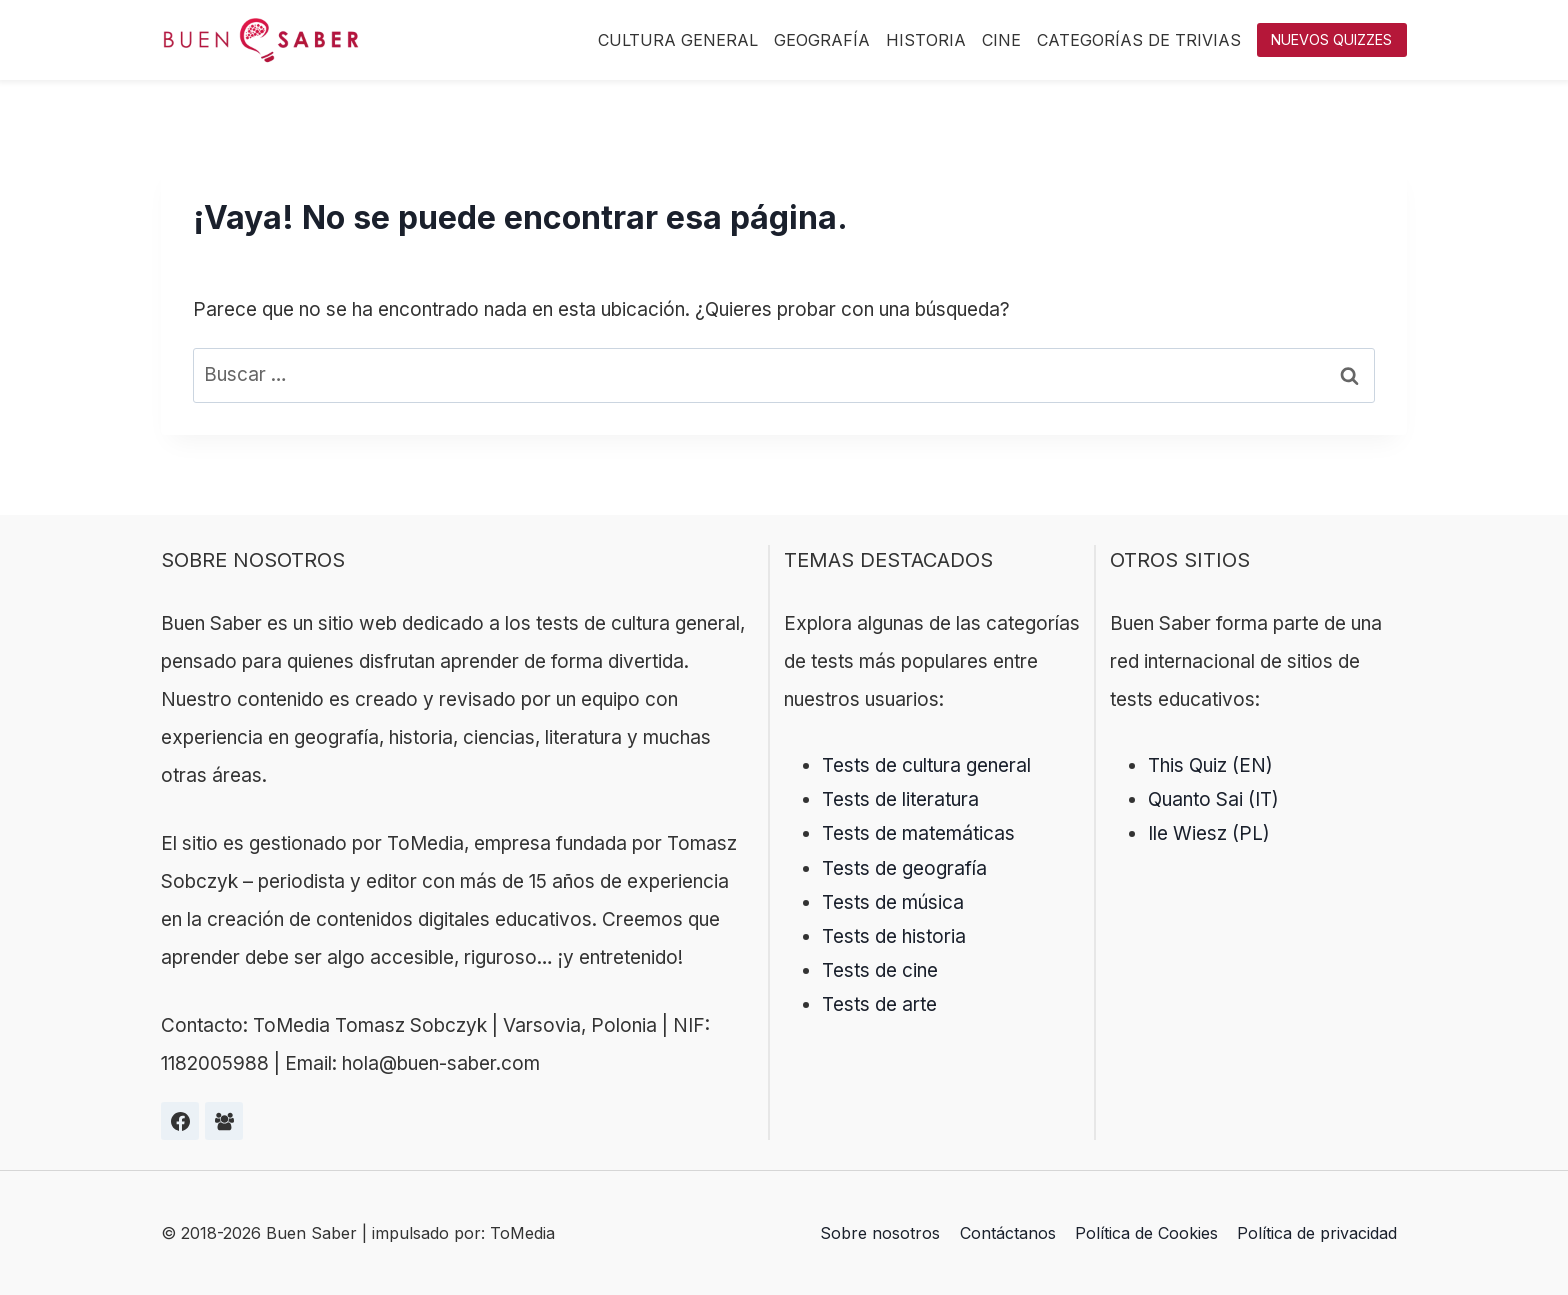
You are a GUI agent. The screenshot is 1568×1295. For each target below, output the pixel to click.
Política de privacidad (1317, 1233)
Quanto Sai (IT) (1213, 799)
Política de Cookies (1146, 1233)
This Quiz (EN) (1210, 765)
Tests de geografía (904, 868)
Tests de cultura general (926, 765)
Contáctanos (1008, 1233)
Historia (926, 40)
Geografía (822, 40)
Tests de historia (894, 936)
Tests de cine (880, 970)
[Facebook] (180, 1121)
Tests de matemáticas (918, 833)
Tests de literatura (900, 799)
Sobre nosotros (880, 1233)
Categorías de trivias (1139, 40)
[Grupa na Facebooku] (224, 1121)
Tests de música (893, 902)
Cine (1001, 40)
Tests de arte (879, 1004)
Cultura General (678, 40)
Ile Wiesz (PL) (1209, 833)
